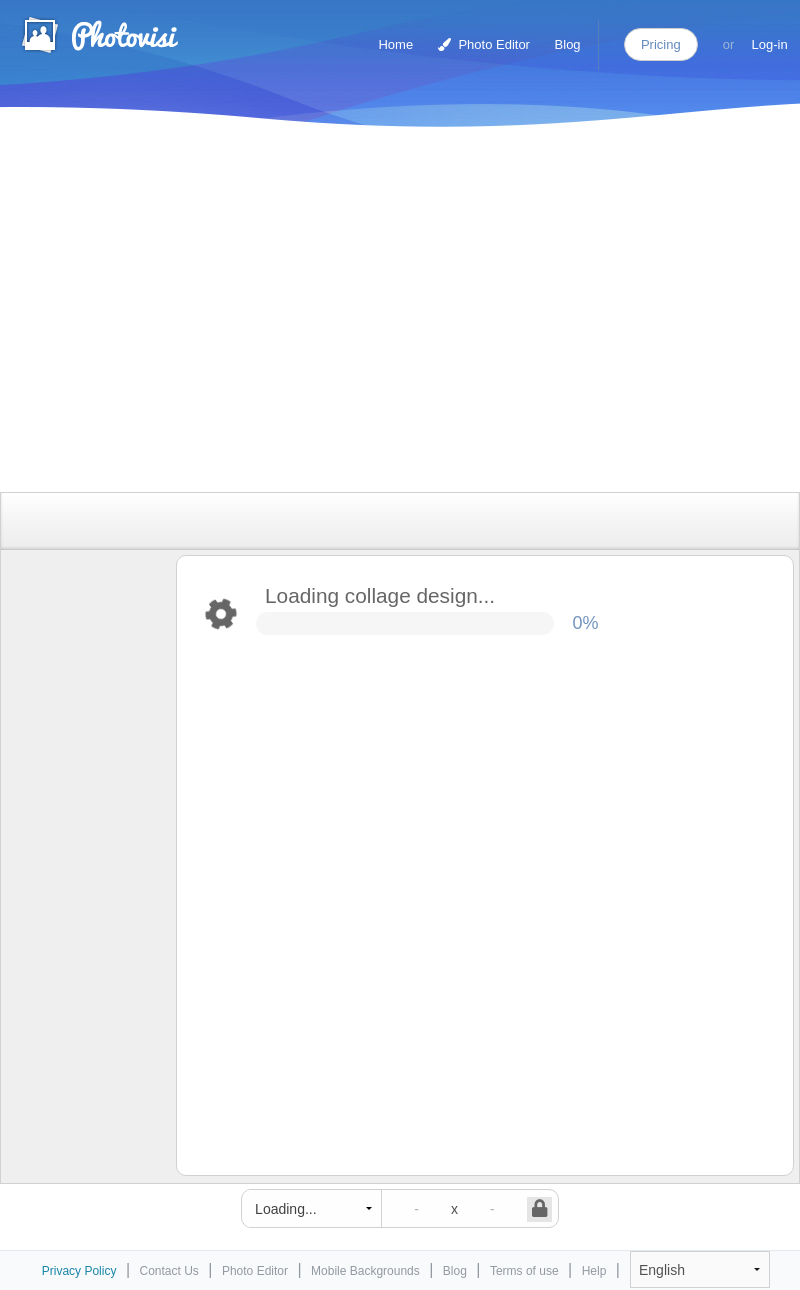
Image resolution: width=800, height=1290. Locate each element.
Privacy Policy (79, 1271)
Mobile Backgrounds (365, 1271)
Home (395, 44)
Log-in (770, 44)
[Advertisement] (249, 313)
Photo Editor (484, 44)
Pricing (661, 44)
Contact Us (169, 1271)
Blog (568, 44)
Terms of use (524, 1271)
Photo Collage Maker (99, 35)
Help (594, 1271)
